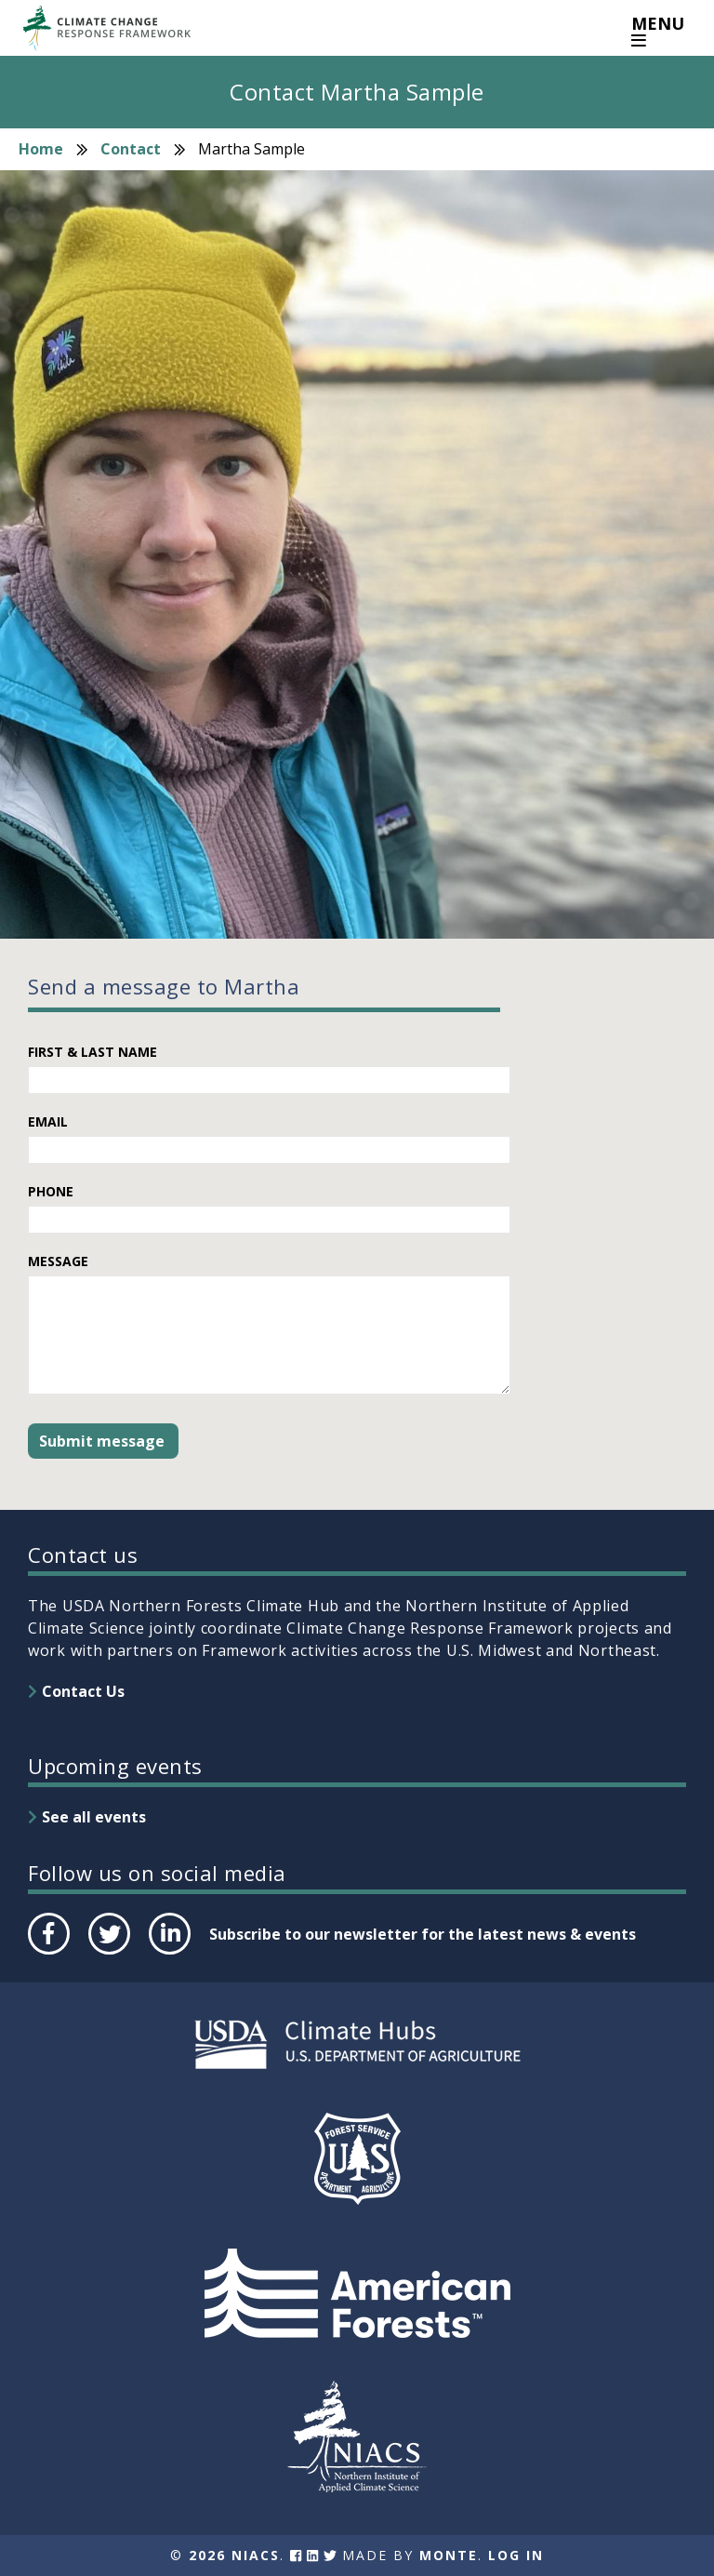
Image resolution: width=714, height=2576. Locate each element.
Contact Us (83, 1691)
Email (48, 1121)
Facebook (47, 1954)
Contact (130, 149)
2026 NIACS (234, 2555)
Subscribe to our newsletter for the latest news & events (422, 1934)
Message (58, 1261)
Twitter (108, 1954)
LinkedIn (168, 1954)
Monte (448, 2555)
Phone (50, 1191)
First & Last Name (92, 1052)
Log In (516, 2555)
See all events (94, 1817)
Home (41, 149)
